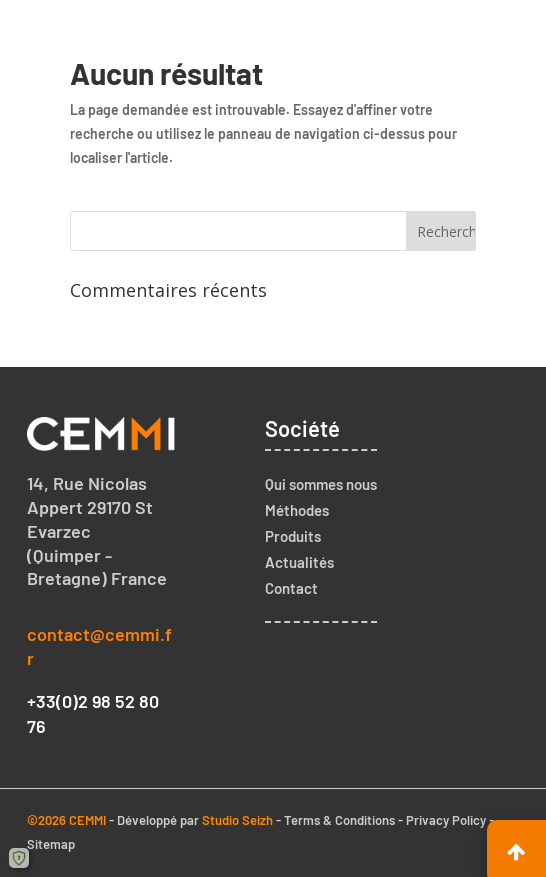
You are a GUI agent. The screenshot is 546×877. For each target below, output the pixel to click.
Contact (291, 588)
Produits (293, 536)
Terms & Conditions (339, 820)
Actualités (299, 562)
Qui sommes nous (321, 484)
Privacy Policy (446, 820)
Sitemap (51, 844)
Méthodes (297, 510)
